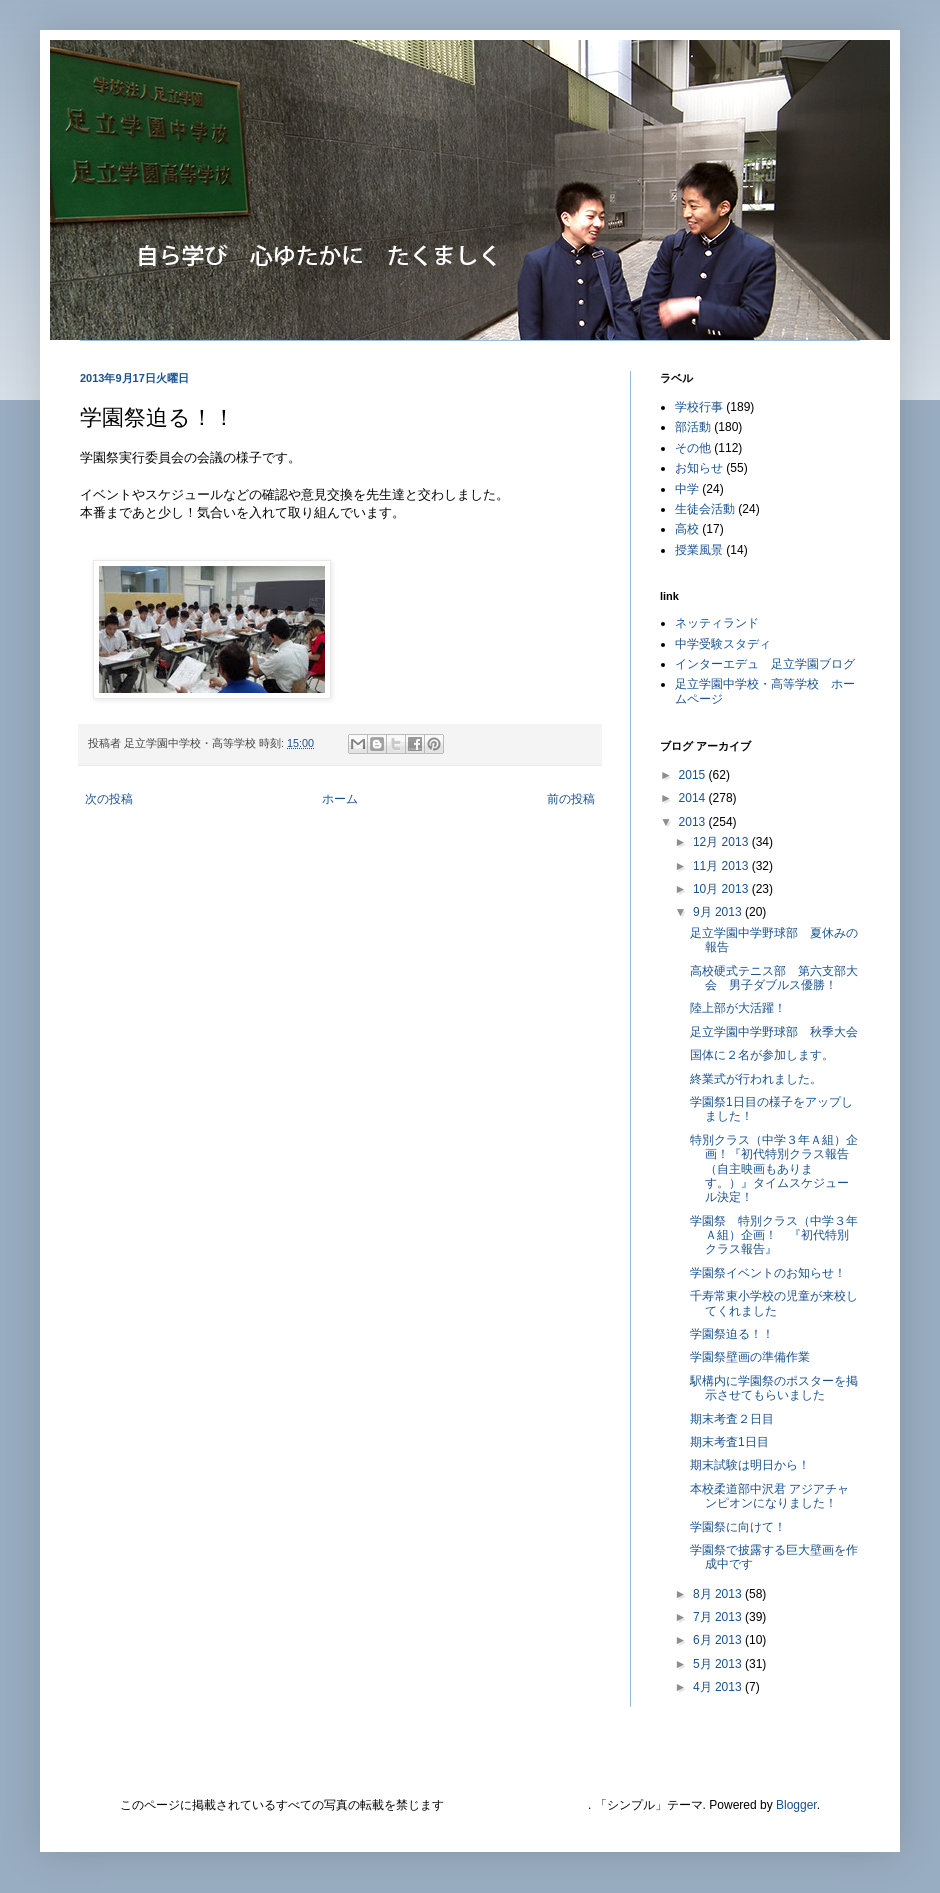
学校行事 (699, 407)
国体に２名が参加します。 (762, 1055)
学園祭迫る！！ (732, 1334)
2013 (694, 822)
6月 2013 (719, 1640)
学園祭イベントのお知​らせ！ (768, 1273)
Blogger (796, 1805)
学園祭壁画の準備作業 (750, 1357)
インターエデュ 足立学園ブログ (765, 664)
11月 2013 (722, 866)
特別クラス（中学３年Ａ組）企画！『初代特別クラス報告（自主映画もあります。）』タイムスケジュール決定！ (774, 1169)
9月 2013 (719, 912)
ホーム (340, 799)
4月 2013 (719, 1687)
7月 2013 (719, 1617)
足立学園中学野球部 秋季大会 (774, 1032)
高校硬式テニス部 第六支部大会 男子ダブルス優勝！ (774, 978)
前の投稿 (571, 799)
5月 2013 (719, 1664)
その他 (693, 448)
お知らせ (699, 468)
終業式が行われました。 (756, 1079)
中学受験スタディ (723, 644)
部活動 (693, 427)
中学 (687, 489)
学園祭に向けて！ (738, 1527)
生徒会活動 (705, 509)
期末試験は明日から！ (750, 1465)
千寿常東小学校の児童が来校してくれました (774, 1303)
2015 (694, 775)
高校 (687, 529)
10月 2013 (722, 889)
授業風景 (699, 550)
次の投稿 (109, 799)
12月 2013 (722, 842)
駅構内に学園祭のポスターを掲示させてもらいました (774, 1388)
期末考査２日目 (732, 1419)
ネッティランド (717, 623)
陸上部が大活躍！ (738, 1008)
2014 (694, 798)
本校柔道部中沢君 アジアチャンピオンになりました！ (769, 1496)
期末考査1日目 (729, 1442)
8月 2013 (719, 1594)
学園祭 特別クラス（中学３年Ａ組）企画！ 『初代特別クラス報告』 (774, 1235)
